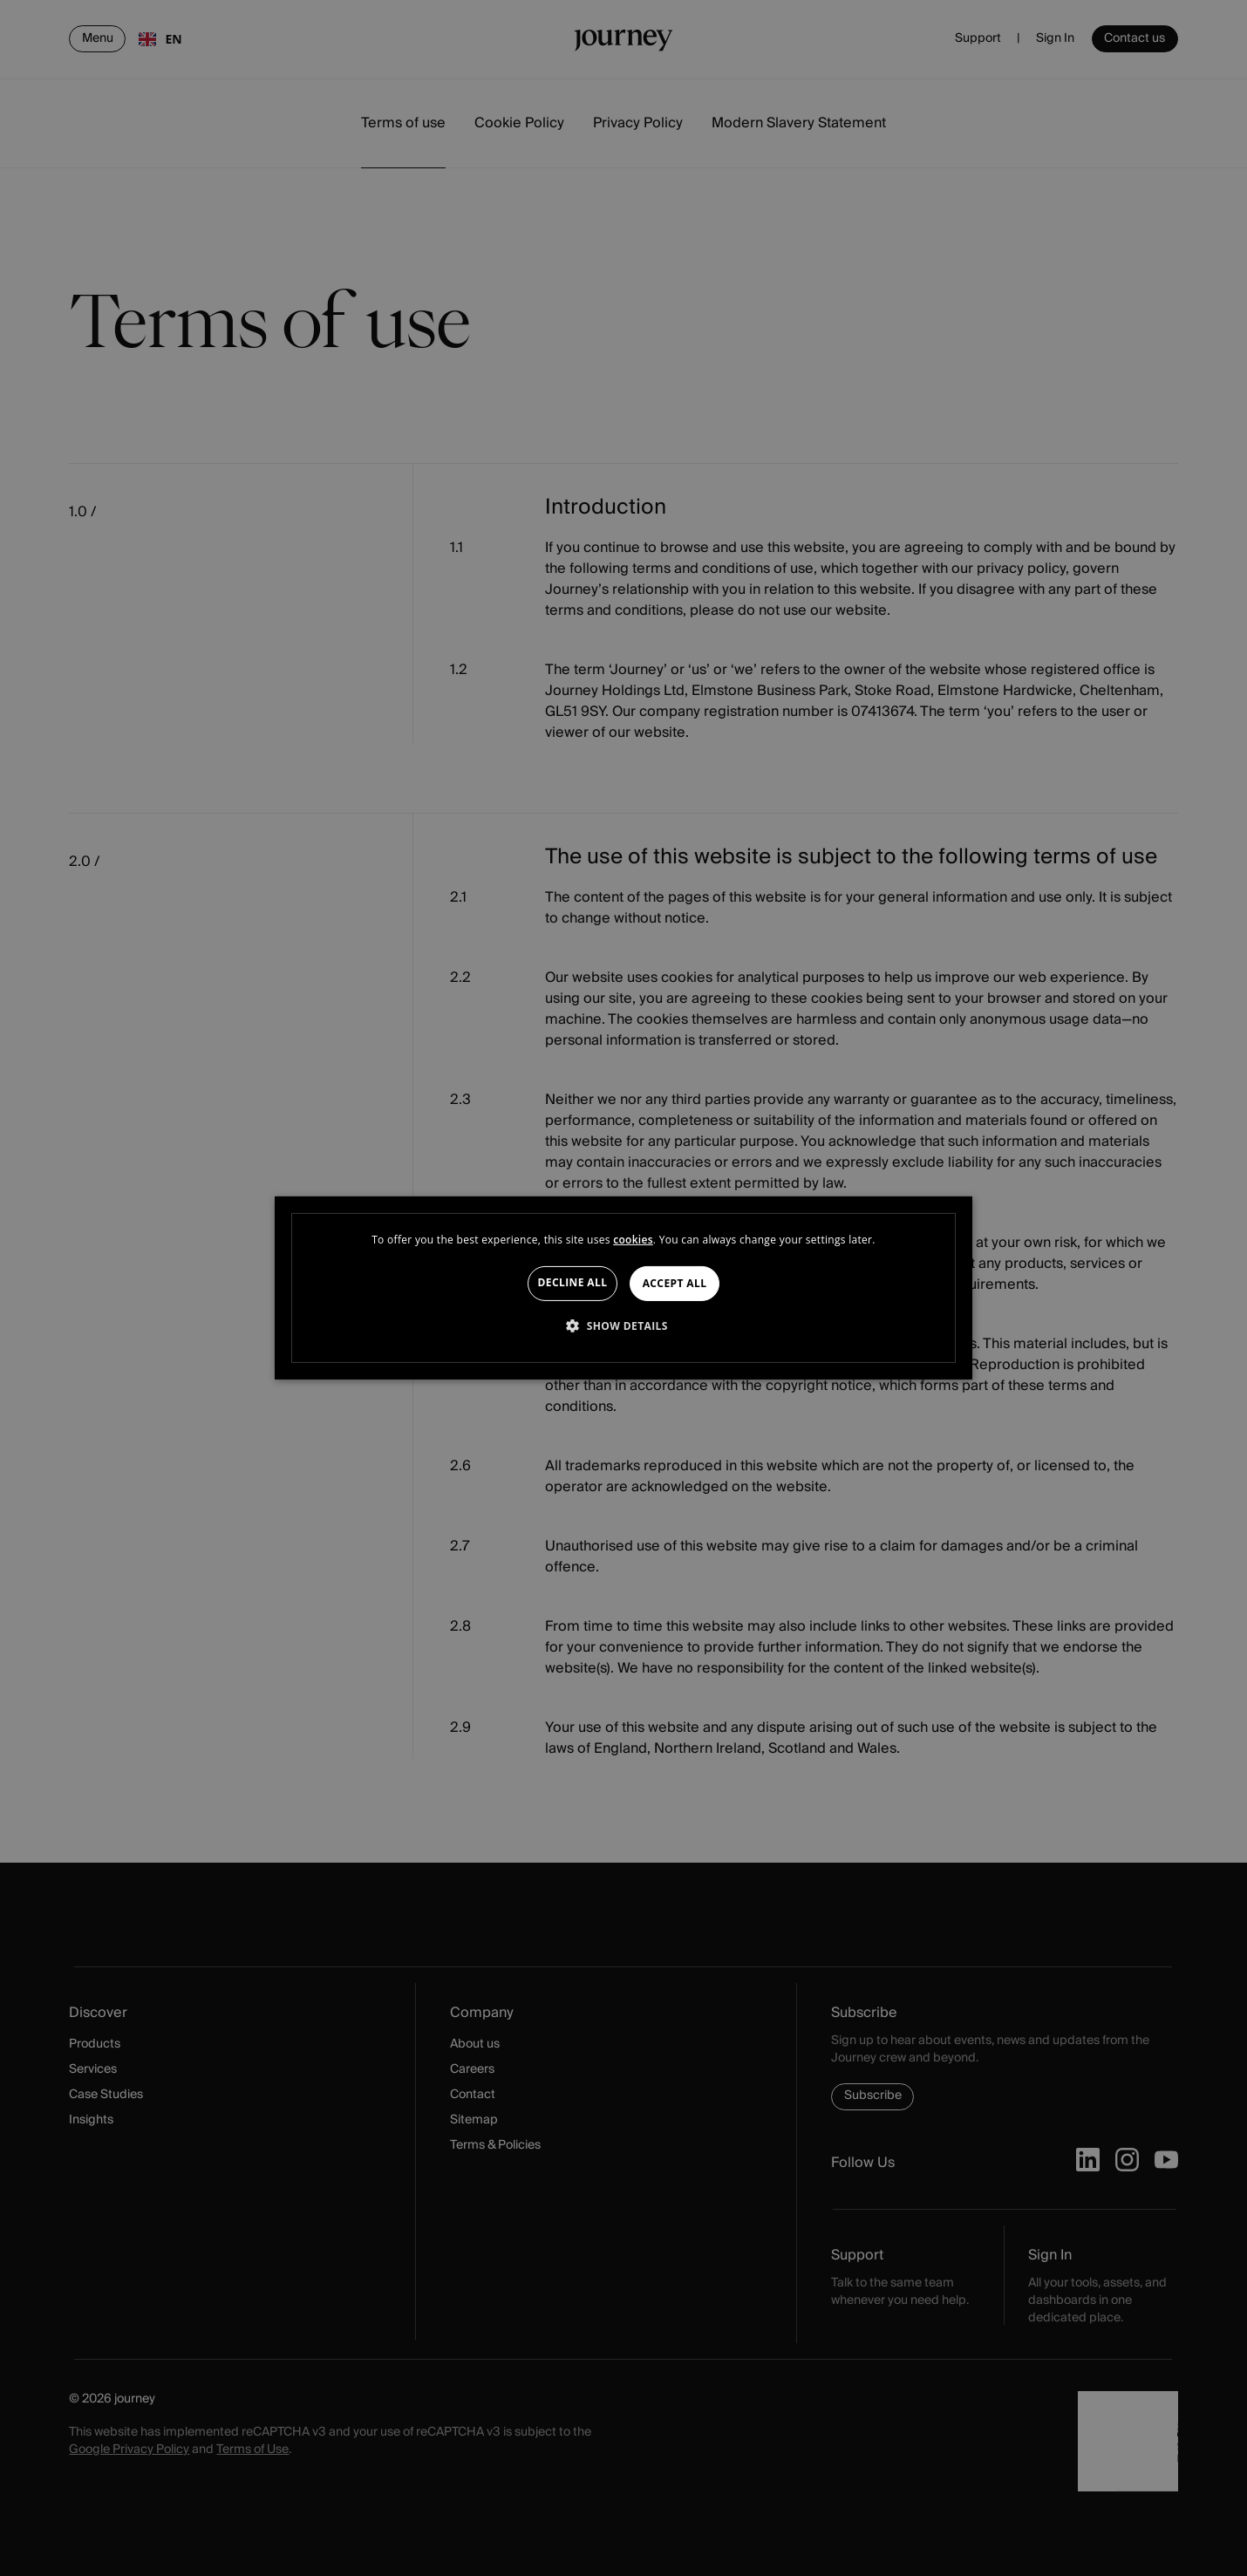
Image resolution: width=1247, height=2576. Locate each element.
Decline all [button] (573, 1282)
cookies (633, 1239)
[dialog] (623, 1288)
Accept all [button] (675, 1283)
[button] (623, 1325)
